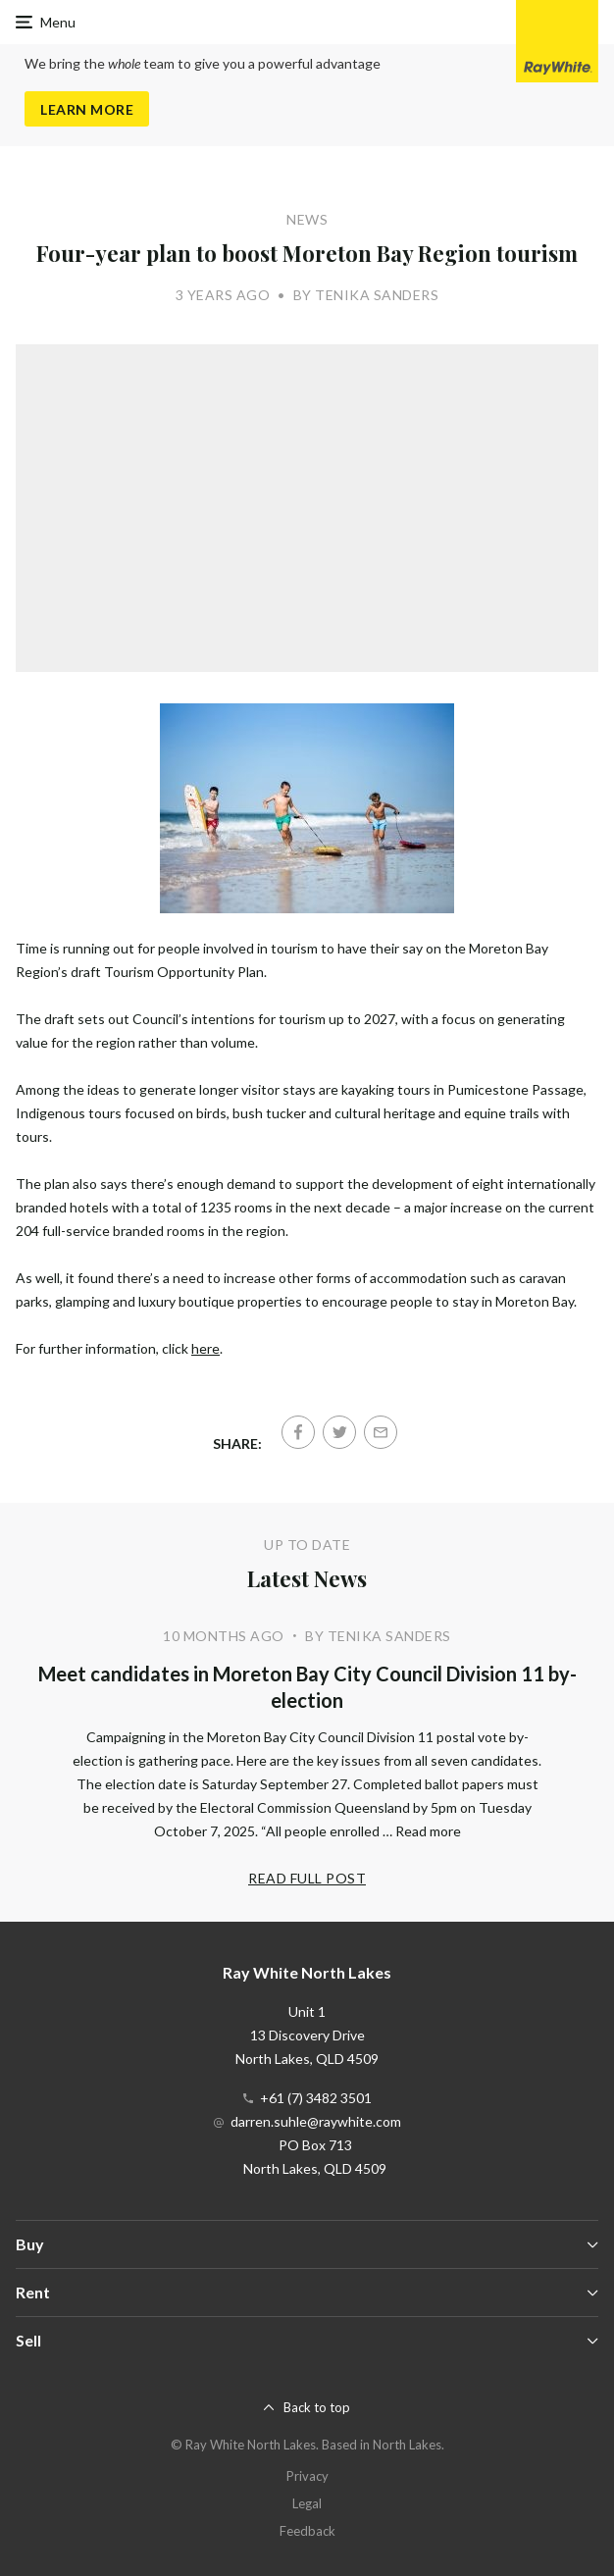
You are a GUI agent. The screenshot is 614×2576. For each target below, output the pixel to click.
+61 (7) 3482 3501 (316, 2097)
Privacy (307, 2476)
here (205, 1348)
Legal (307, 2503)
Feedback (307, 2531)
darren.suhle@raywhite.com (315, 2121)
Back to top (316, 2407)
